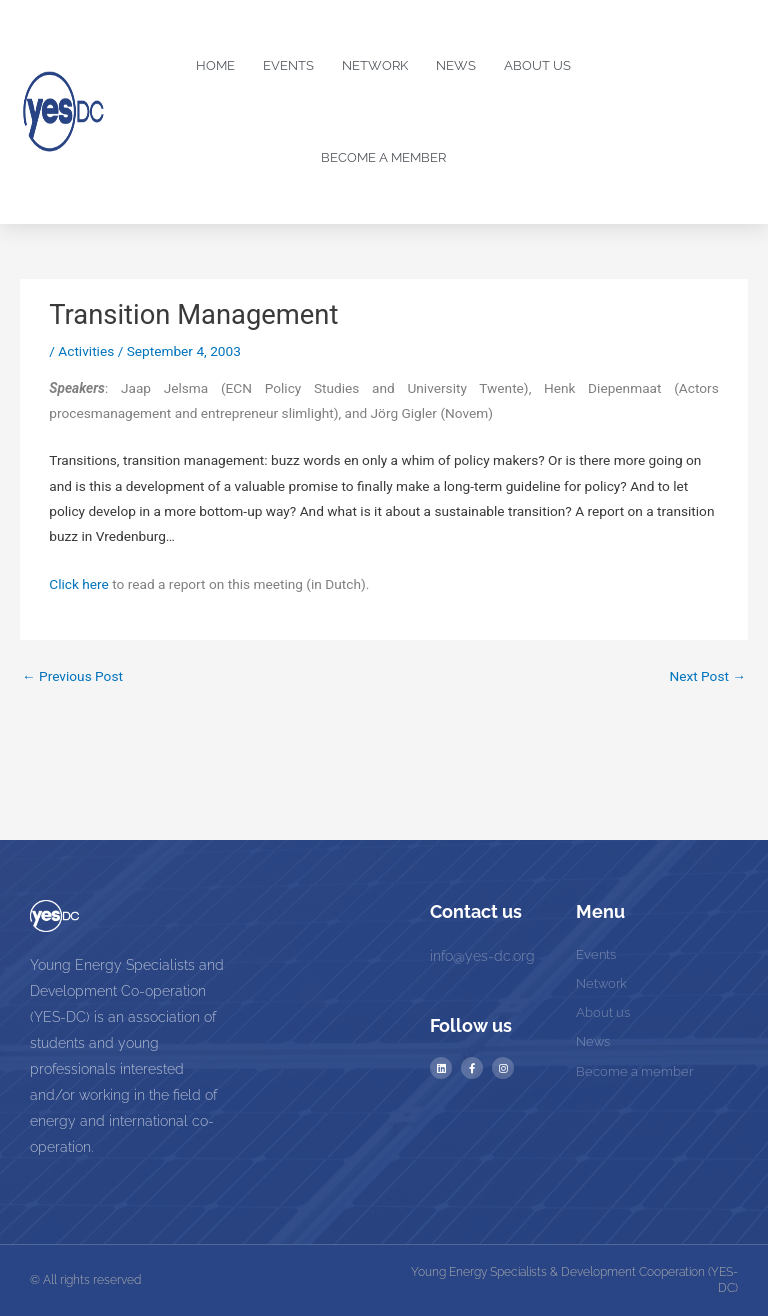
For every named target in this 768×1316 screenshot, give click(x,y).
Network (375, 65)
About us (537, 65)
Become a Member (383, 157)
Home (215, 65)
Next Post (707, 676)
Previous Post (72, 676)
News (456, 65)
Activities (86, 351)
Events (288, 65)
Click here (79, 584)
